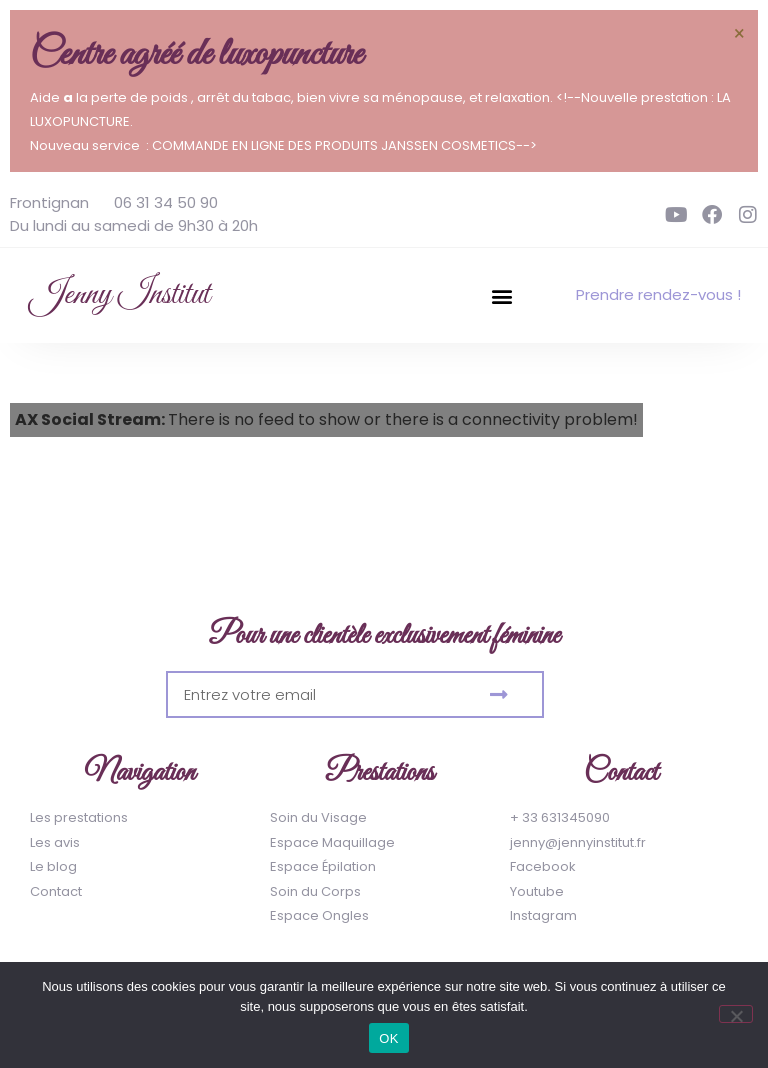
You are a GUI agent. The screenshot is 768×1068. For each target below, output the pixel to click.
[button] (502, 295)
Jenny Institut (120, 295)
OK (388, 1038)
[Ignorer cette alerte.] (739, 33)
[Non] (736, 1014)
